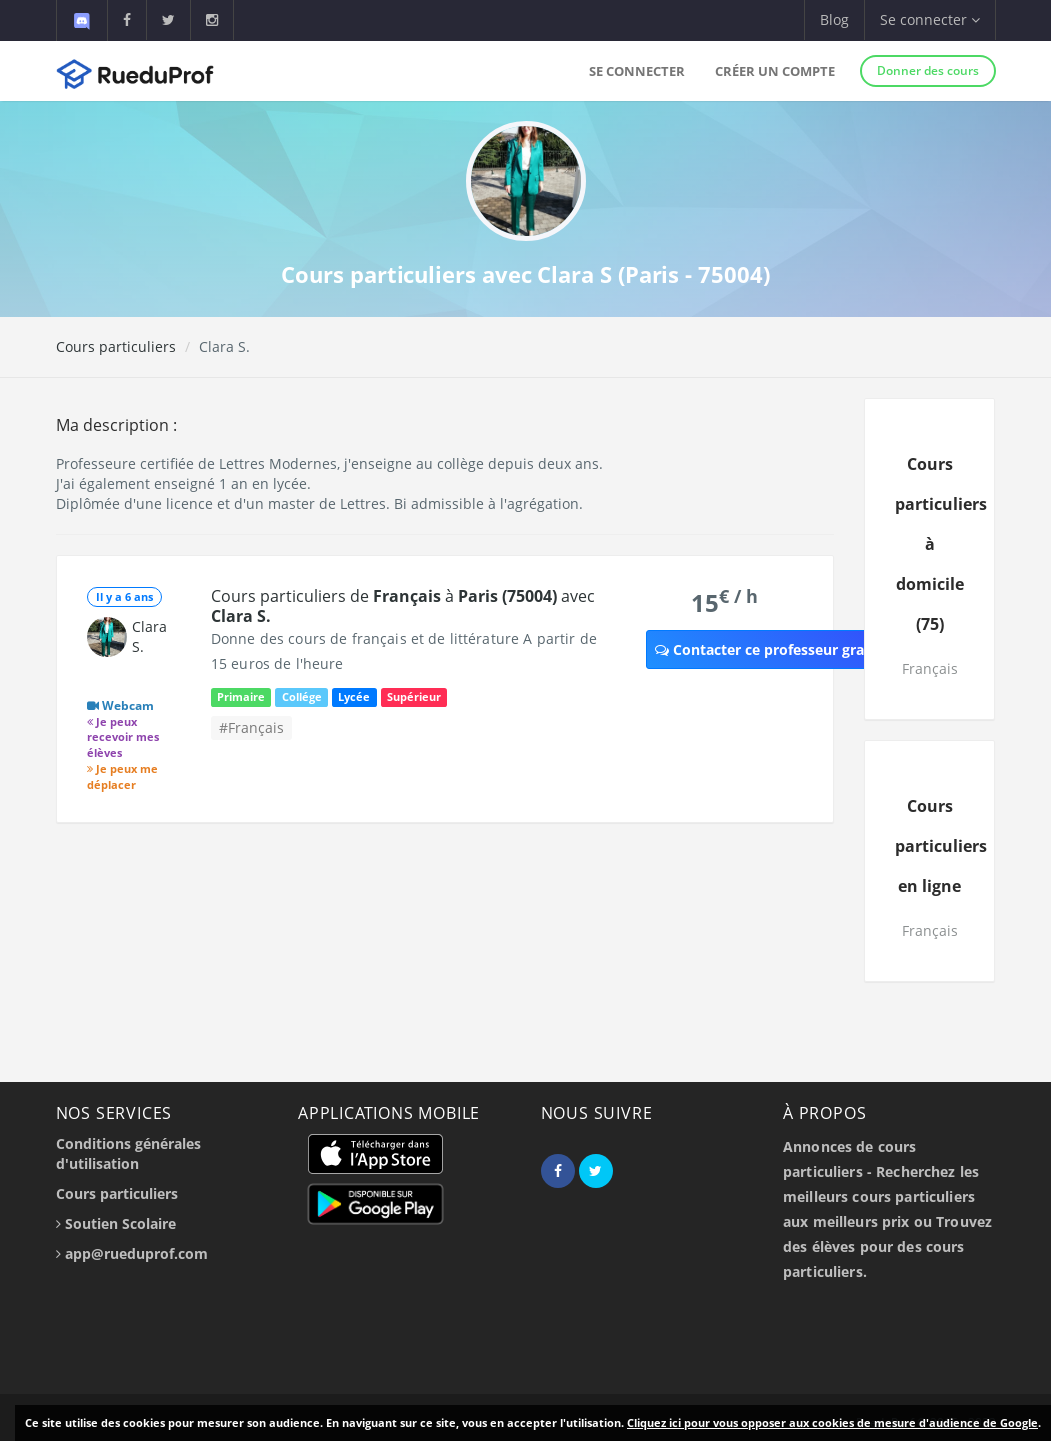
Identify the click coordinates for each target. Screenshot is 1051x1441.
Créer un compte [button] (775, 71)
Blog (834, 19)
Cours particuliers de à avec (403, 606)
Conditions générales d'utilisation (128, 1153)
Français (930, 668)
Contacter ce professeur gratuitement (794, 649)
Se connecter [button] (930, 19)
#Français (251, 727)
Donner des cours (928, 70)
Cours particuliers (116, 346)
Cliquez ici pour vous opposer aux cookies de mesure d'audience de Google (832, 1422)
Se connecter (637, 71)
